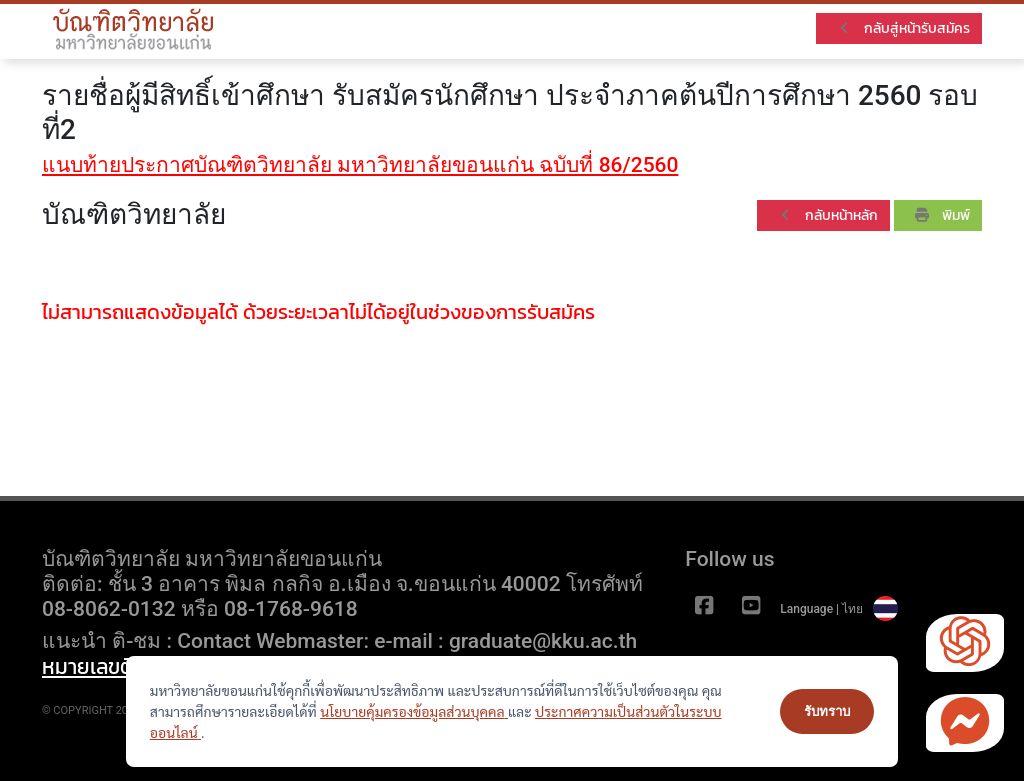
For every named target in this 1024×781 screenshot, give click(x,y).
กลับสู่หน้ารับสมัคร (903, 28)
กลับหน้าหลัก (828, 215)
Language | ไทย (839, 609)
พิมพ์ (942, 215)
